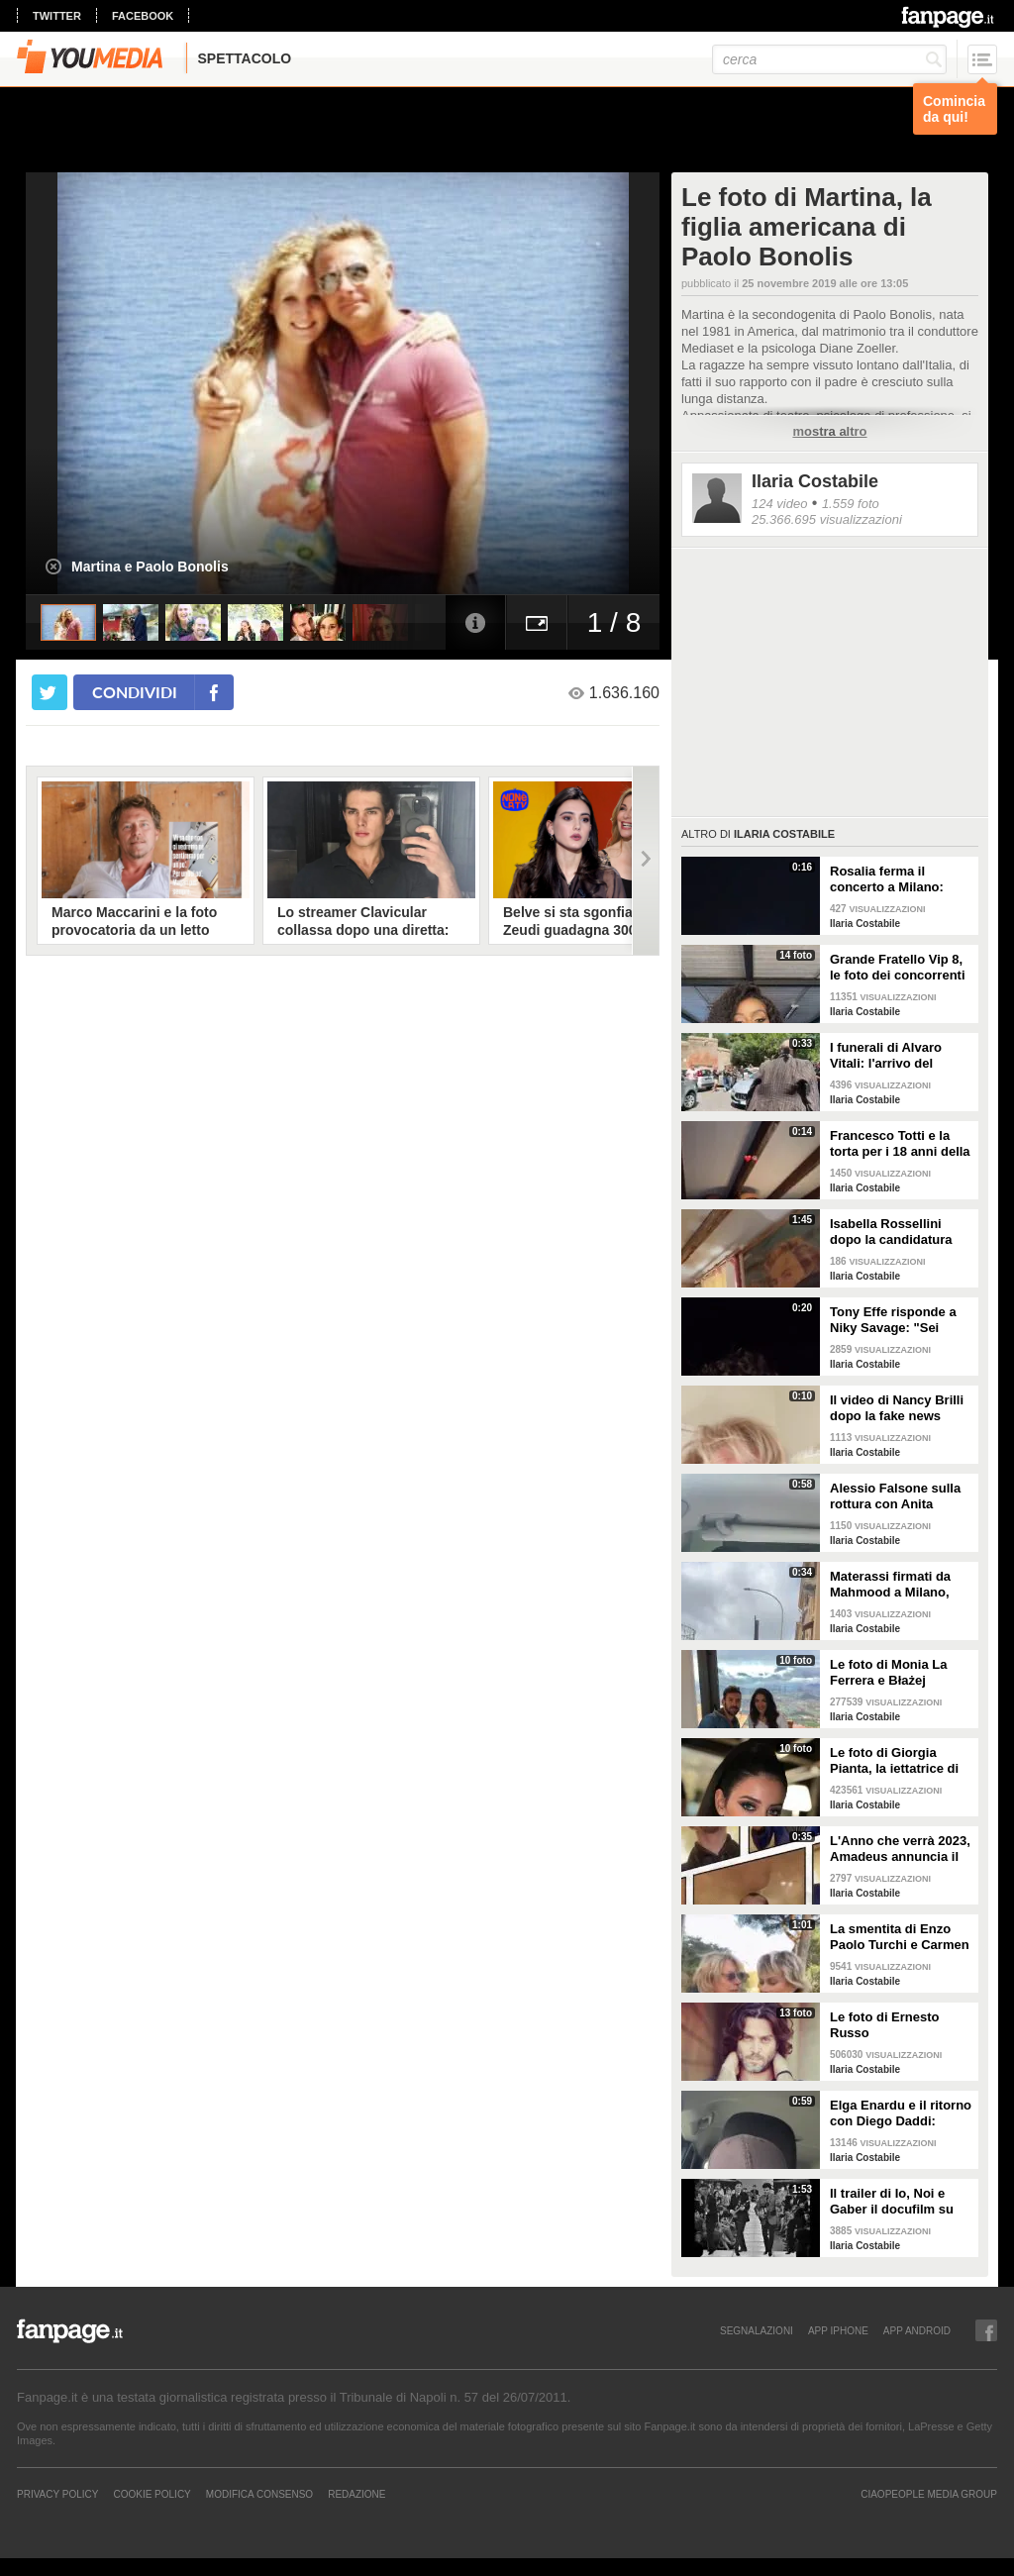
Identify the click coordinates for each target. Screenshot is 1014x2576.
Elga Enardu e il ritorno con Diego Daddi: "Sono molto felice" (900, 2113)
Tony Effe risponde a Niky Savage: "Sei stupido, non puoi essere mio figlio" (893, 1320)
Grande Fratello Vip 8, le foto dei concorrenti (897, 967)
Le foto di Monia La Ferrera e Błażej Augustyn (888, 1673)
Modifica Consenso (259, 2494)
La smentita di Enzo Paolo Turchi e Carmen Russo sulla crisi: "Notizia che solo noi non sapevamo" (899, 1937)
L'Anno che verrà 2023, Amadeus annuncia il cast (900, 1849)
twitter (57, 16)
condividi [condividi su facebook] (134, 691)
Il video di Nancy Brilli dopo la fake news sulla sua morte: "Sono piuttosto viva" (900, 1408)
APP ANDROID (917, 2330)
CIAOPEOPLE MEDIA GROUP (929, 2494)
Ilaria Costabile (815, 481)
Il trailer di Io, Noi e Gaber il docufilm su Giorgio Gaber (892, 2201)
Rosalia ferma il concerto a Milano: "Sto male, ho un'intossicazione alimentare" (887, 879)
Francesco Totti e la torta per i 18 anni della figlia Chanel (900, 1144)
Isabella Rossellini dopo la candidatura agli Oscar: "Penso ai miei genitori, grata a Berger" (894, 1232)
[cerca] (829, 59)
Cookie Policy (151, 2494)
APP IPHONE (838, 2330)
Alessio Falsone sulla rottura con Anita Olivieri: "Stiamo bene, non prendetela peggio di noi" (898, 1496)
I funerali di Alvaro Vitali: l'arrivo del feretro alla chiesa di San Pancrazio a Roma (898, 1056)
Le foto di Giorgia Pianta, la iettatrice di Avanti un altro (894, 1761)
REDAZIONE (356, 2494)
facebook (142, 16)
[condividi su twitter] (49, 692)
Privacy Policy (57, 2494)
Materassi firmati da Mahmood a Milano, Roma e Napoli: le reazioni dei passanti (893, 1584)
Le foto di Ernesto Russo (885, 2024)
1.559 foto (850, 503)
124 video (779, 503)
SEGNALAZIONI (756, 2330)
